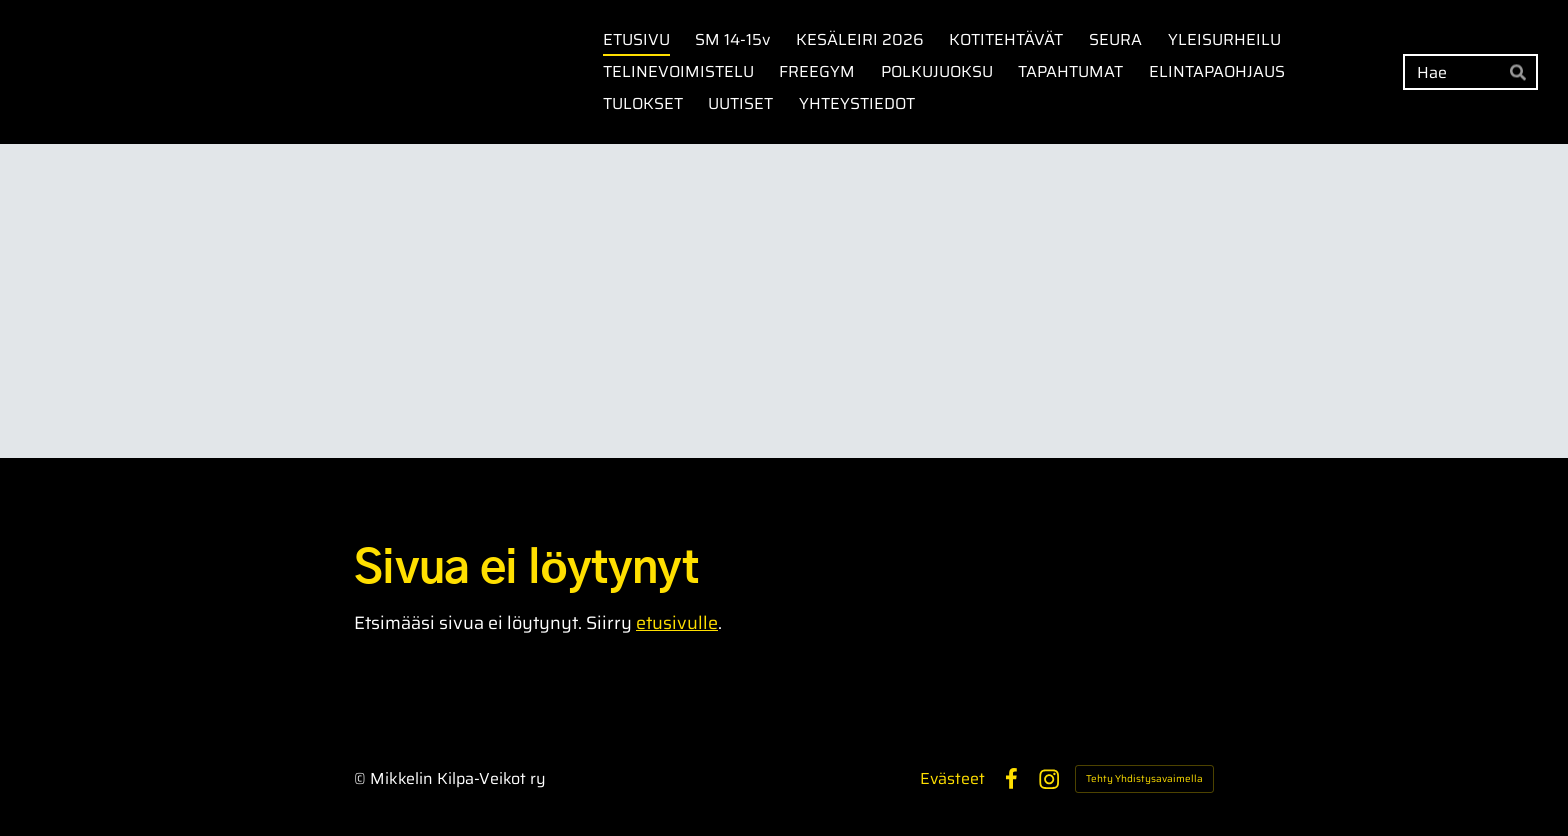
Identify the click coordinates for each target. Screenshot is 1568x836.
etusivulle (677, 623)
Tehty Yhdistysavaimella (1144, 778)
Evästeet (952, 779)
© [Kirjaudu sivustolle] (362, 778)
